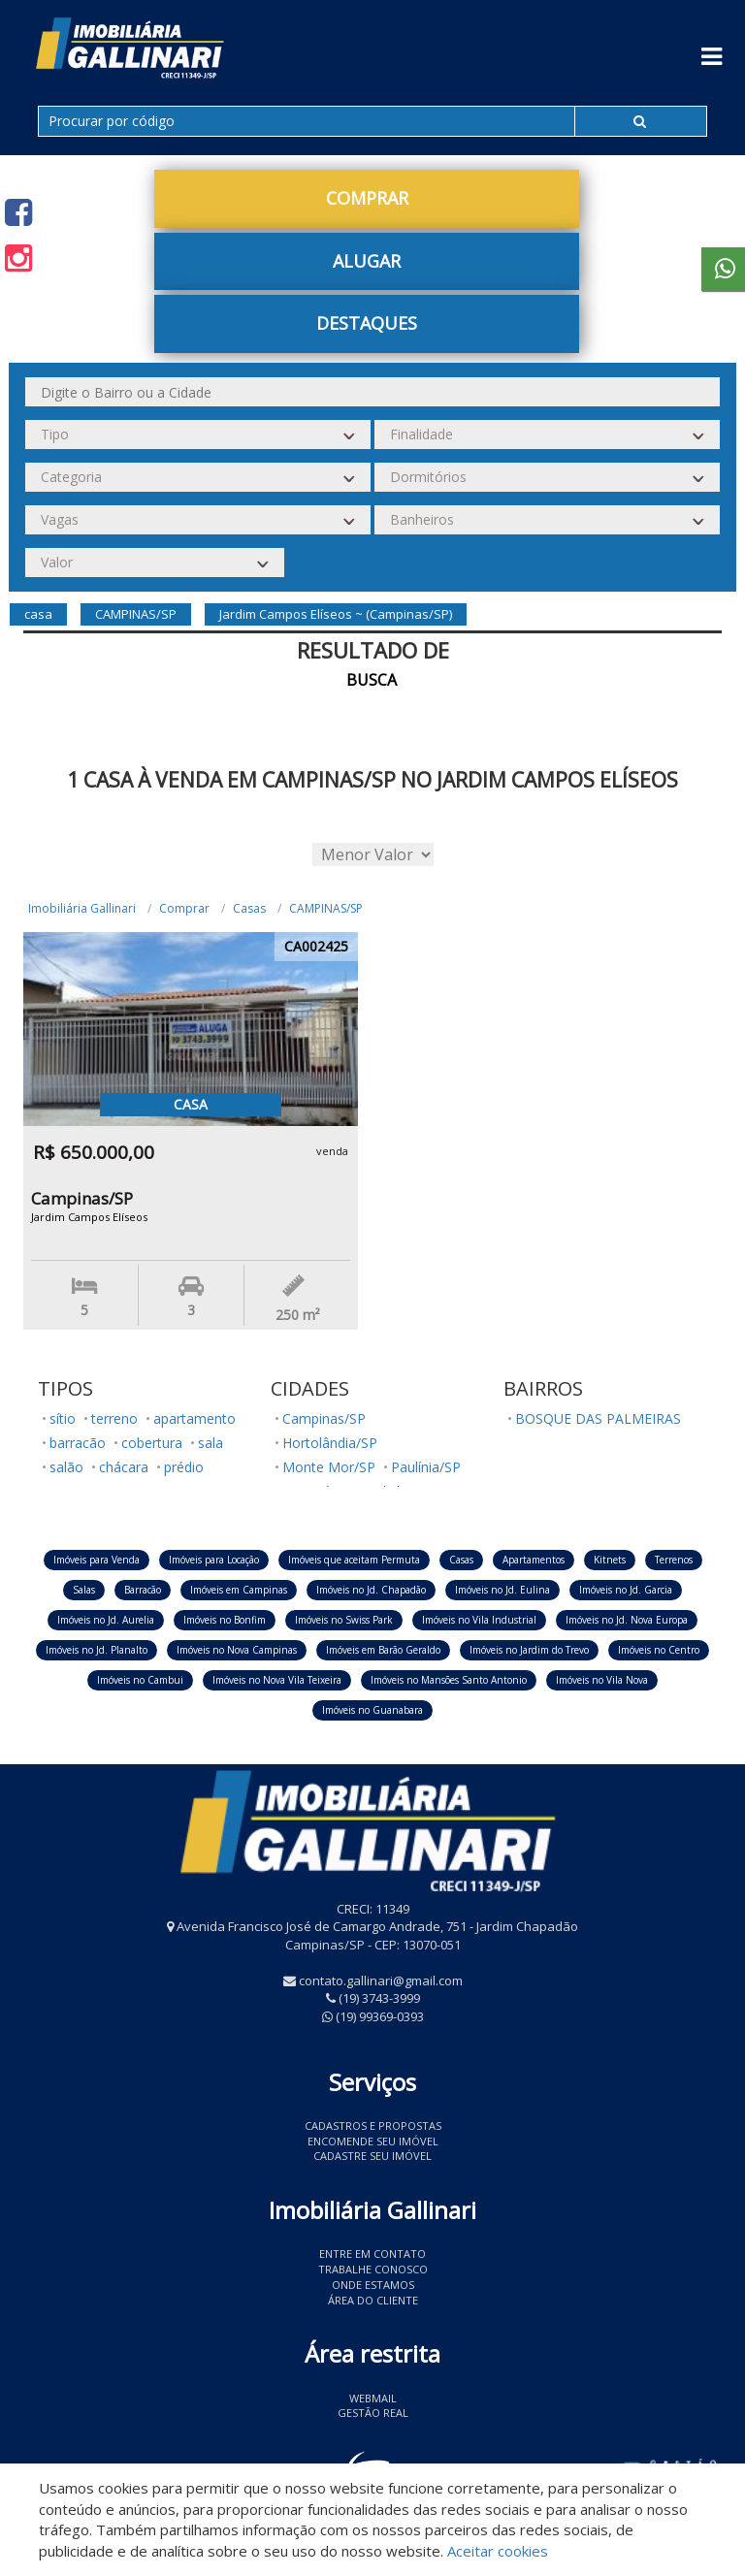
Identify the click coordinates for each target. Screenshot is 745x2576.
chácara (123, 1467)
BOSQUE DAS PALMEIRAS (598, 1418)
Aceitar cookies (497, 2550)
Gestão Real (373, 2412)
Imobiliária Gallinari (82, 908)
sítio (62, 1418)
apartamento (194, 1418)
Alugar (367, 261)
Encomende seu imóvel (373, 2141)
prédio (184, 1467)
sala (210, 1442)
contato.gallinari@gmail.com (381, 1980)
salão (66, 1467)
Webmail (373, 2398)
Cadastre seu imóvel (372, 2155)
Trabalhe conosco (373, 2269)
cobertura (151, 1442)
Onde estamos (373, 2284)
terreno (114, 1418)
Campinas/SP (324, 1418)
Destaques (366, 323)
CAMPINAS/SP (326, 908)
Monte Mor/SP (328, 1467)
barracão (77, 1442)
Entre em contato (372, 2253)
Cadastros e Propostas (373, 2125)
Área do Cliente (373, 2300)
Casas (249, 908)
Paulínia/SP (426, 1467)
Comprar (367, 197)
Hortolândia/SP (329, 1442)
